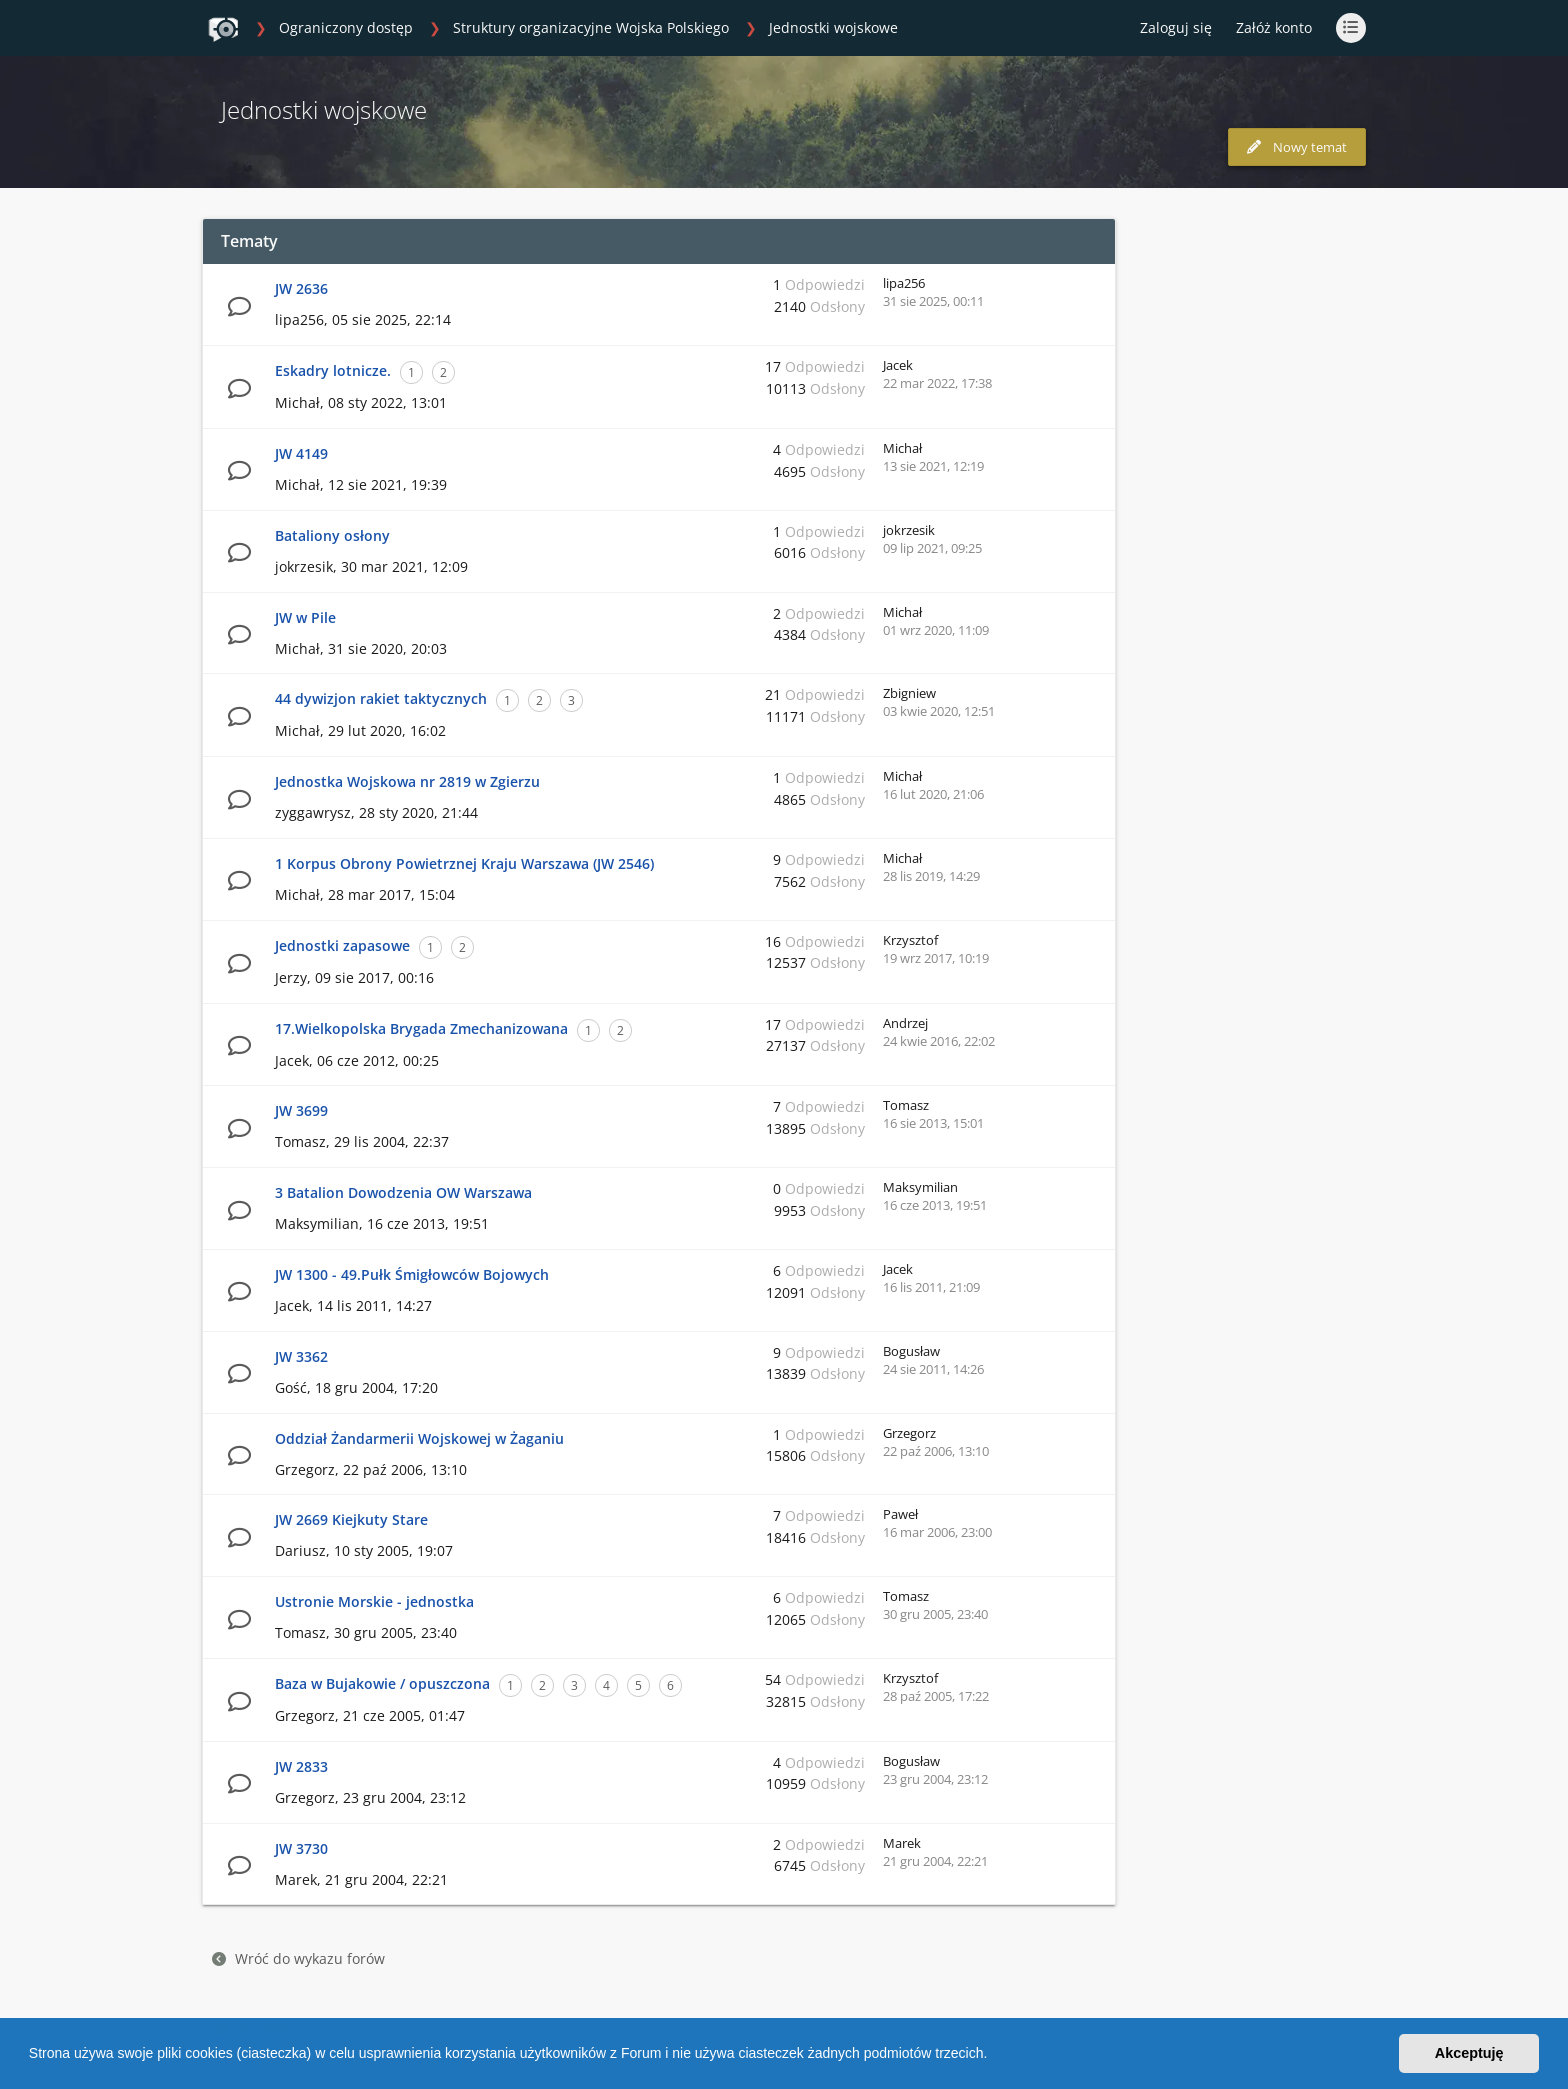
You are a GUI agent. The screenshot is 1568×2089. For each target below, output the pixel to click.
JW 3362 (301, 1356)
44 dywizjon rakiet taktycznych (381, 698)
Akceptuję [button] (1469, 2053)
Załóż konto (1274, 27)
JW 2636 (301, 288)
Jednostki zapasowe (342, 945)
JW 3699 (301, 1110)
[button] (994, 2056)
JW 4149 (301, 453)
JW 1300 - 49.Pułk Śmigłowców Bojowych (412, 1274)
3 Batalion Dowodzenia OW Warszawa (403, 1192)
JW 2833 (301, 1766)
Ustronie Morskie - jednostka (374, 1601)
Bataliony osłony (332, 535)
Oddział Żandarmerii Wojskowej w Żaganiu (419, 1438)
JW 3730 (301, 1848)
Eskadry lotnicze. (333, 370)
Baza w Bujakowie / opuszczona (382, 1683)
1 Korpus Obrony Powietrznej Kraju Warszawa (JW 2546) (464, 863)
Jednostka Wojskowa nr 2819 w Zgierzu (407, 781)
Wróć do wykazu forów (298, 1958)
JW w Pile (305, 617)
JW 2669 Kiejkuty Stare (351, 1519)
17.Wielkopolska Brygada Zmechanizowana (421, 1028)
